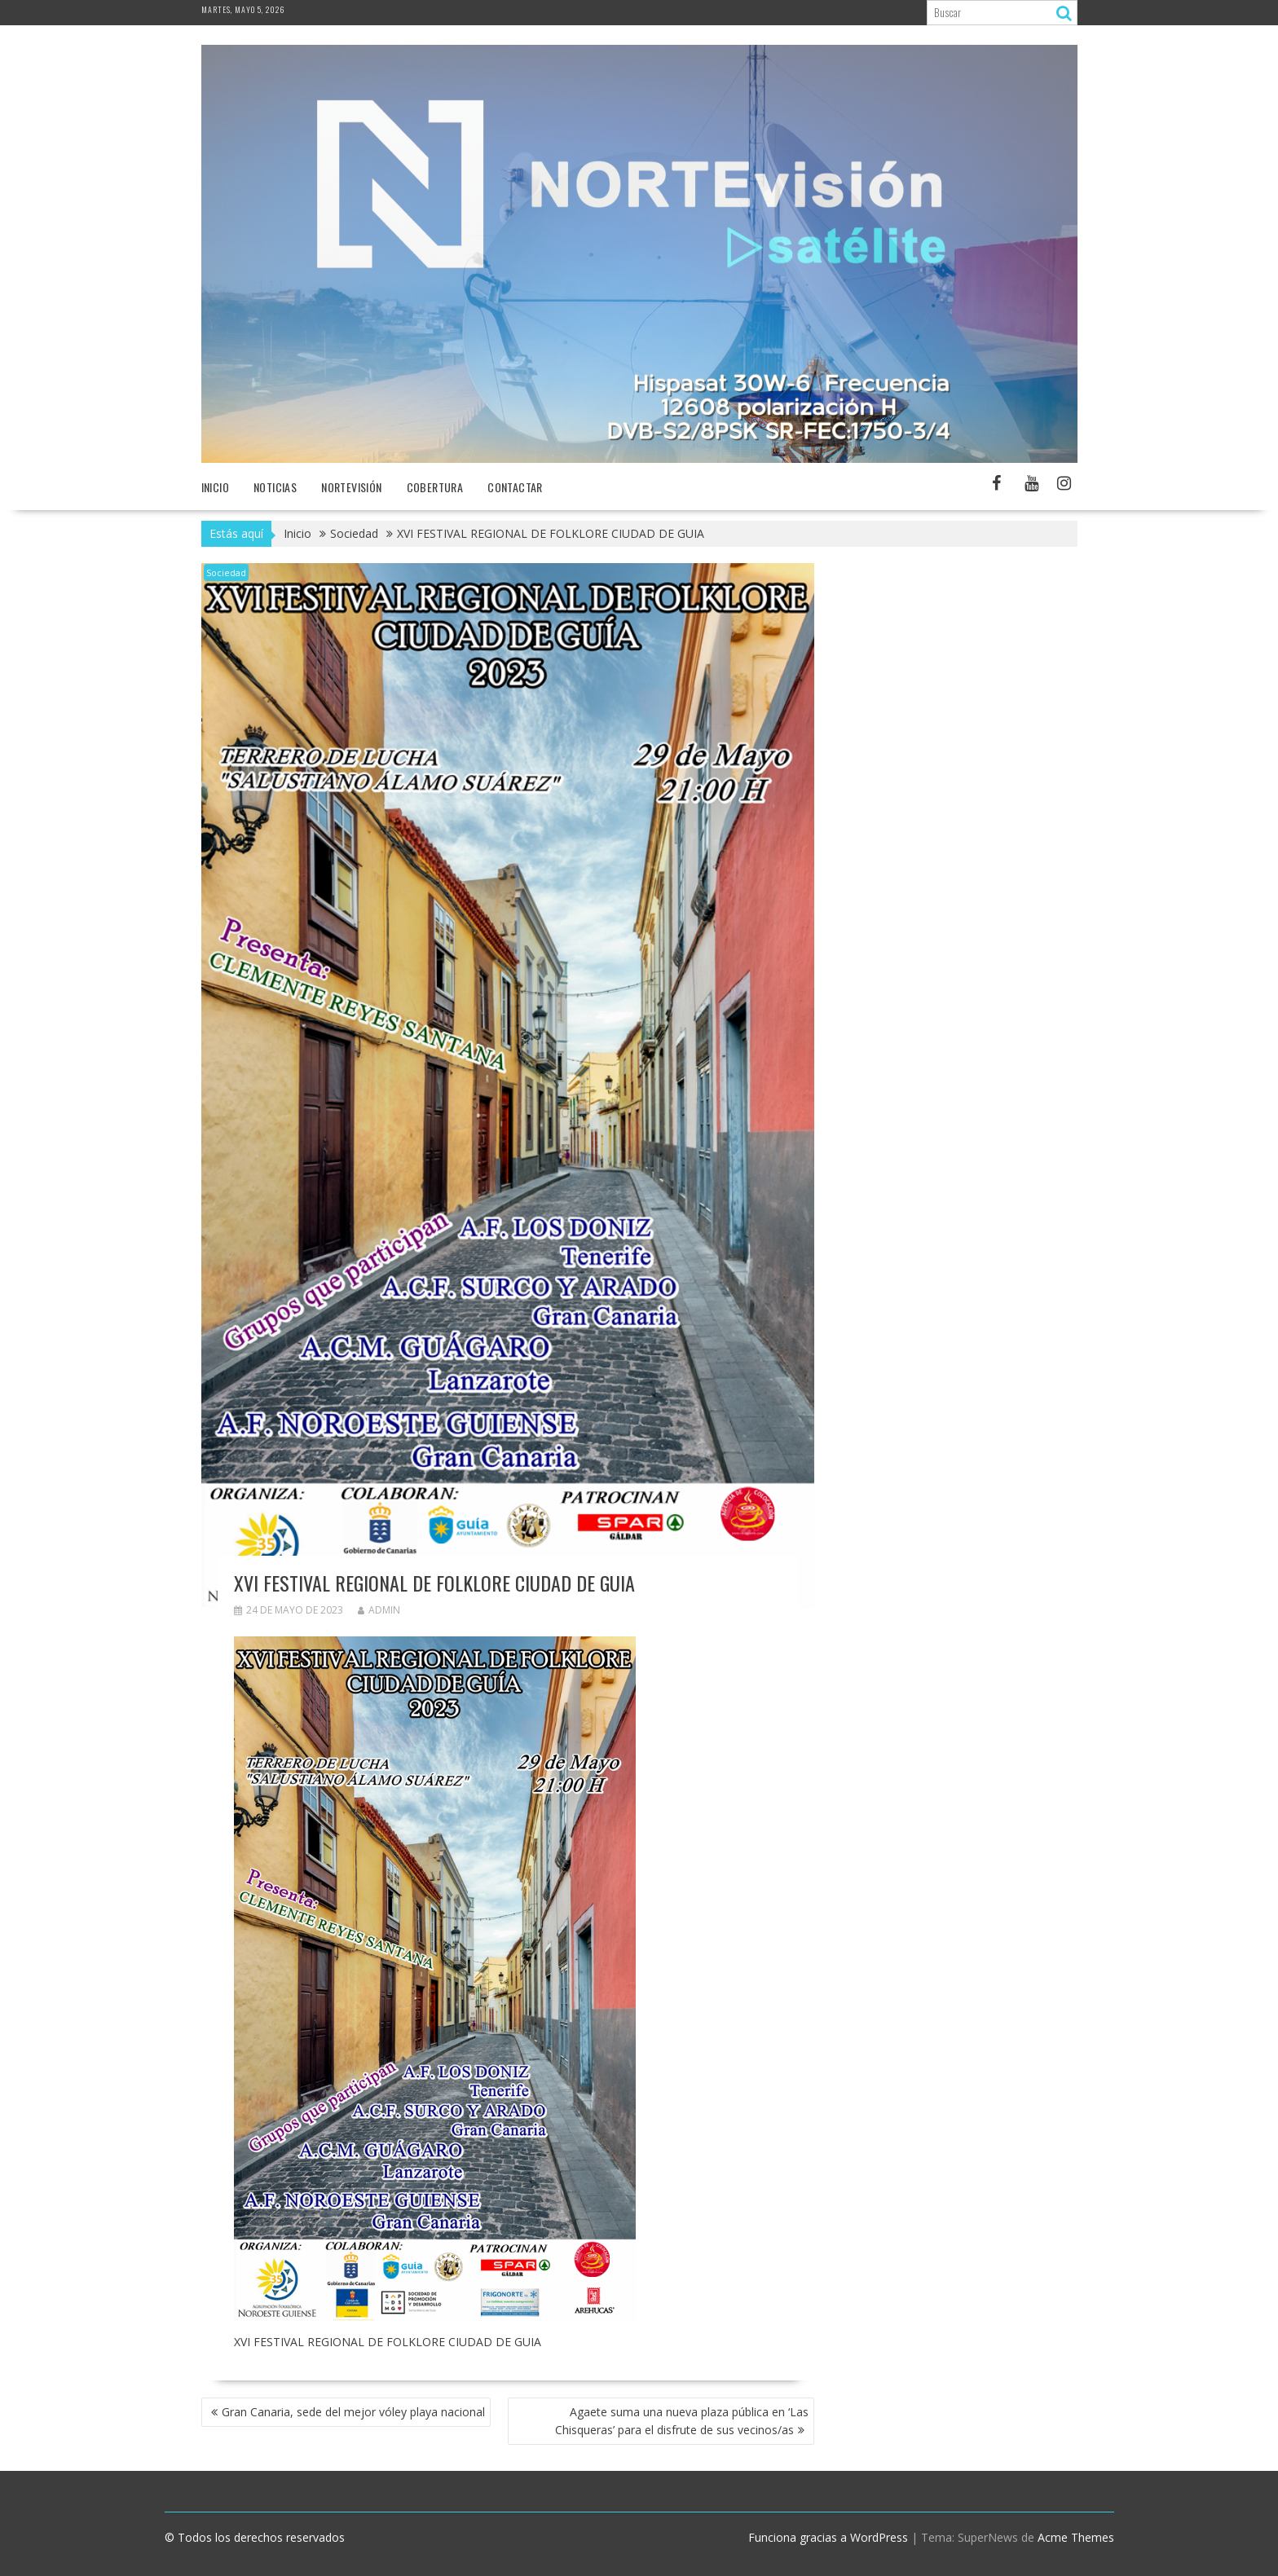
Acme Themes (1076, 2537)
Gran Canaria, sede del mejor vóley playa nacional (353, 2412)
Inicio (215, 486)
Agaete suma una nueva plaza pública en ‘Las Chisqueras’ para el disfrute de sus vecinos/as (682, 2420)
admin (379, 1610)
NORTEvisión (351, 486)
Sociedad (226, 572)
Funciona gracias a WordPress (828, 2537)
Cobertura (435, 486)
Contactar (515, 486)
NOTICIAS (275, 486)
